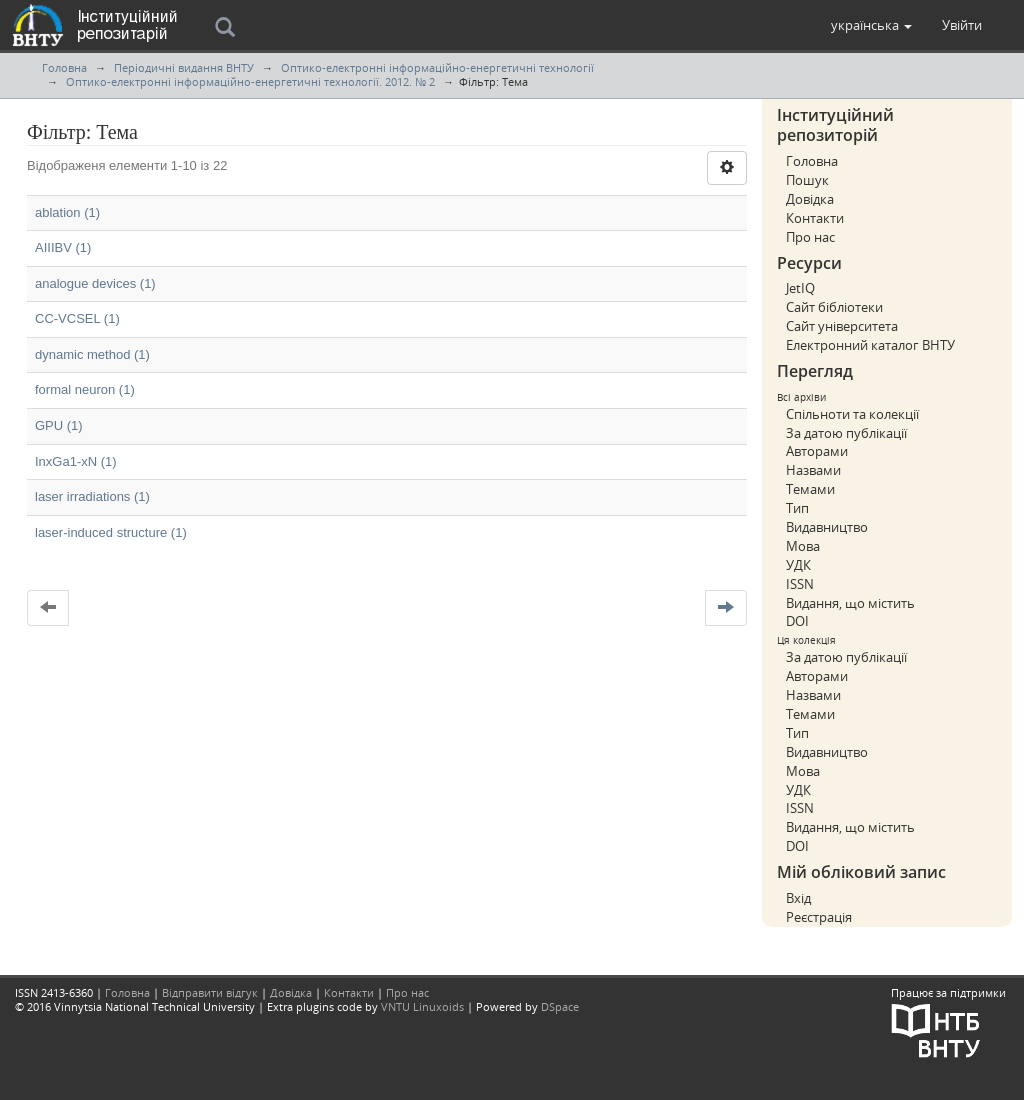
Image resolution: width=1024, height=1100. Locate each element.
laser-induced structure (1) (111, 532)
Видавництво (827, 527)
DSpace (560, 1006)
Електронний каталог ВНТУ (870, 345)
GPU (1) (59, 425)
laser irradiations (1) (92, 496)
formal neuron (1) (85, 389)
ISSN (800, 584)
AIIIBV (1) (63, 247)
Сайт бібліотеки (834, 307)
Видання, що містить (850, 603)
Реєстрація (819, 917)
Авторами (817, 451)
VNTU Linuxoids (422, 1006)
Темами (810, 489)
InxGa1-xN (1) (76, 461)
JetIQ (800, 288)
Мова (803, 546)
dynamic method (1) (92, 354)
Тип (797, 508)
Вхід (798, 898)
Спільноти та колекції (852, 414)
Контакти (815, 218)
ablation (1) (67, 212)
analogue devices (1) (95, 283)
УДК (798, 565)
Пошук (807, 180)
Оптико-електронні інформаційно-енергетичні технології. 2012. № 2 (250, 81)
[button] (871, 25)
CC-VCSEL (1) (77, 318)
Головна (64, 67)
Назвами (813, 470)
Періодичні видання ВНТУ (184, 67)
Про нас (810, 237)
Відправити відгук (210, 992)
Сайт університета (842, 326)
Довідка (810, 199)
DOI (797, 621)
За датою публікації (846, 433)
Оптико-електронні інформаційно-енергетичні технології (437, 67)
